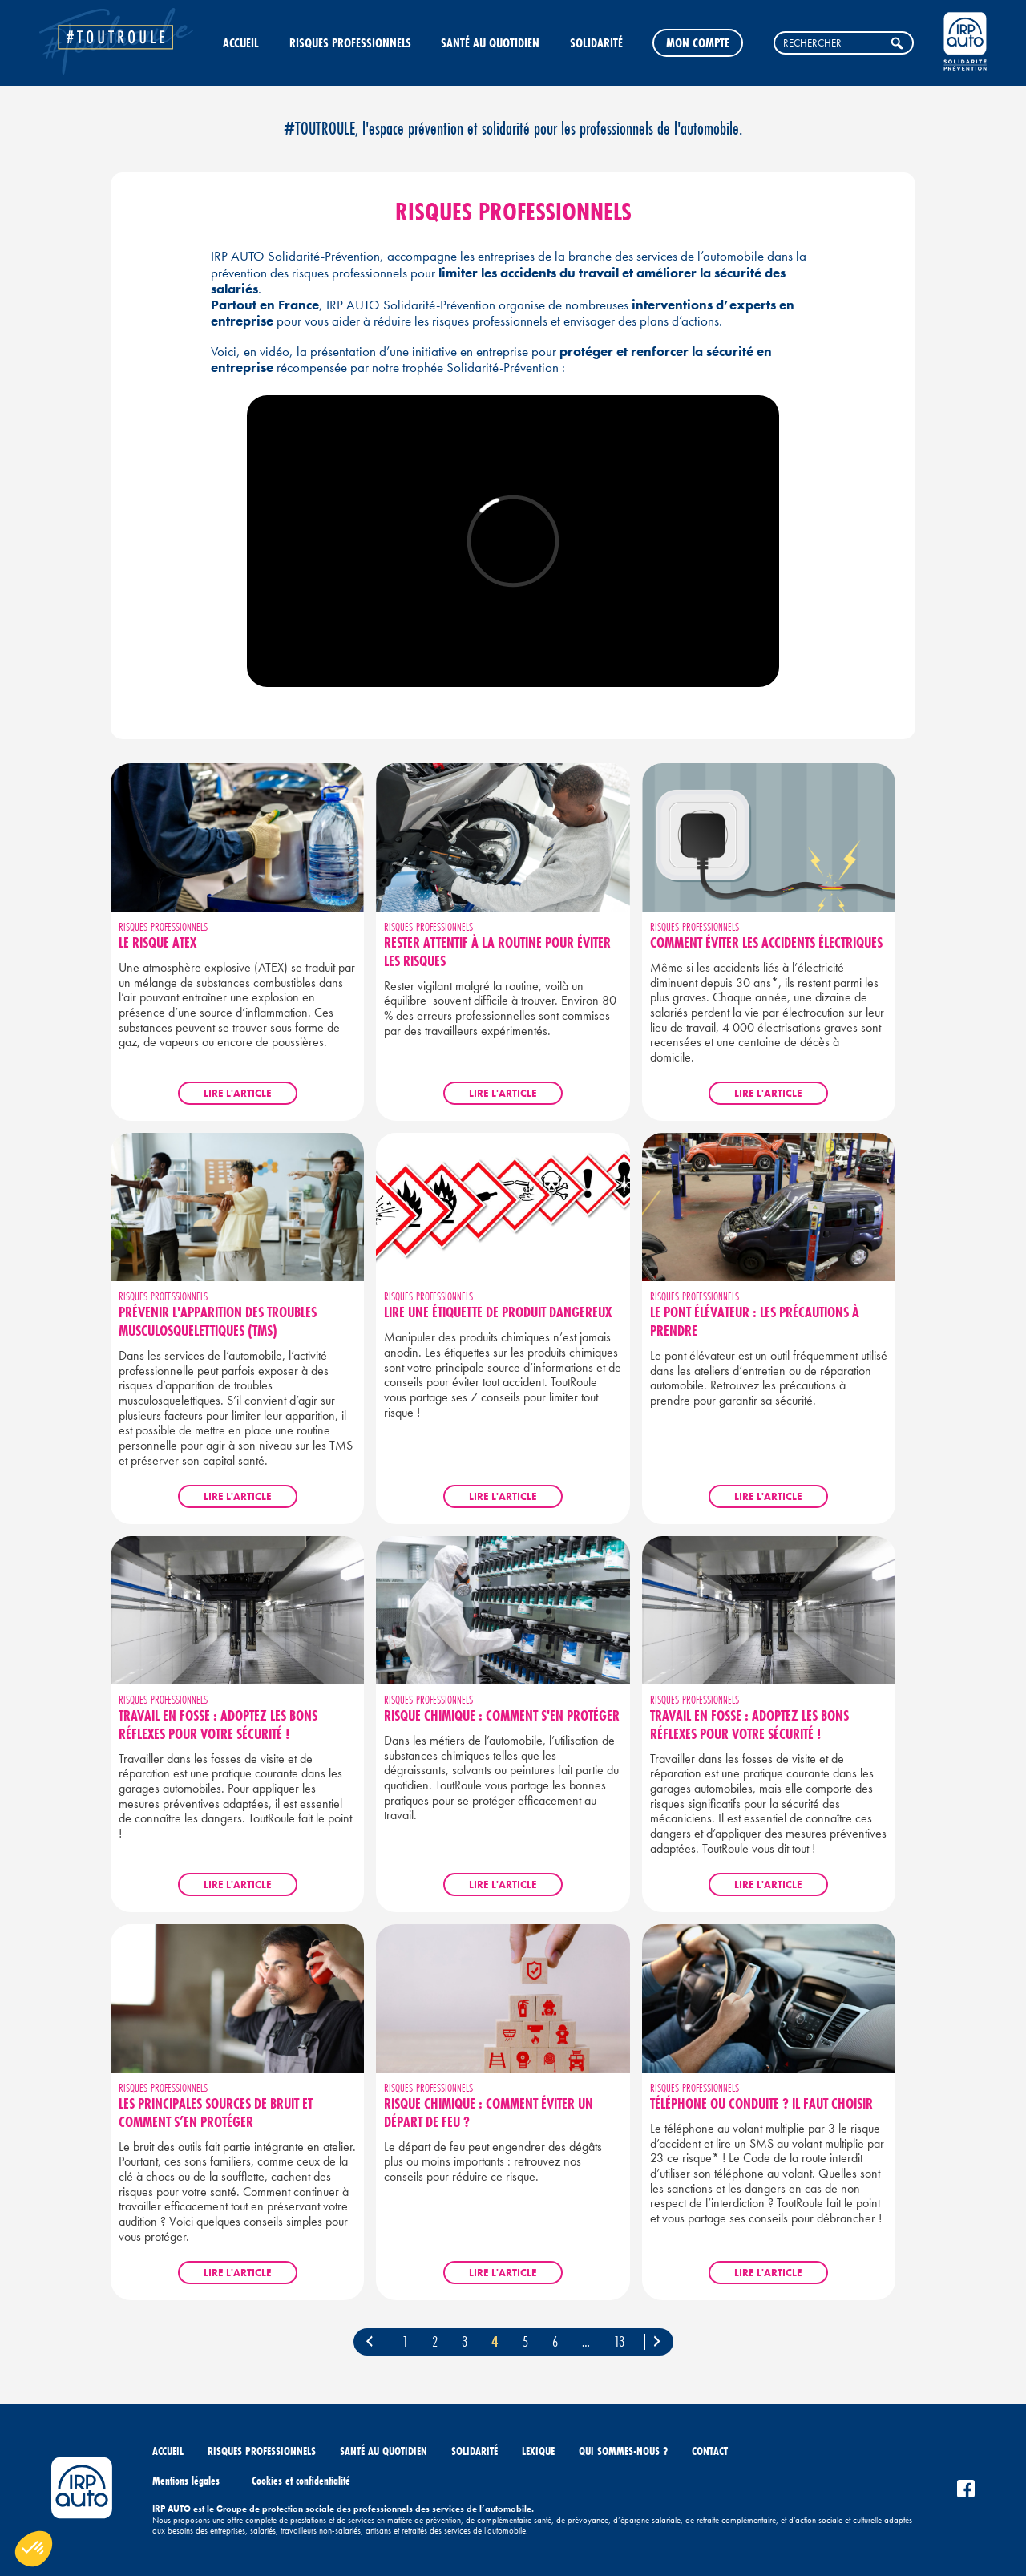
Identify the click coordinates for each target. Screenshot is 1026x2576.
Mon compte (697, 42)
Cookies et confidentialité (301, 2480)
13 (619, 2341)
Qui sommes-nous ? (623, 2451)
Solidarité (596, 42)
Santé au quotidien (490, 42)
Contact (710, 2451)
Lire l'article (238, 1093)
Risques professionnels (350, 42)
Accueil (241, 42)
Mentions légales (186, 2480)
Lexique (538, 2451)
